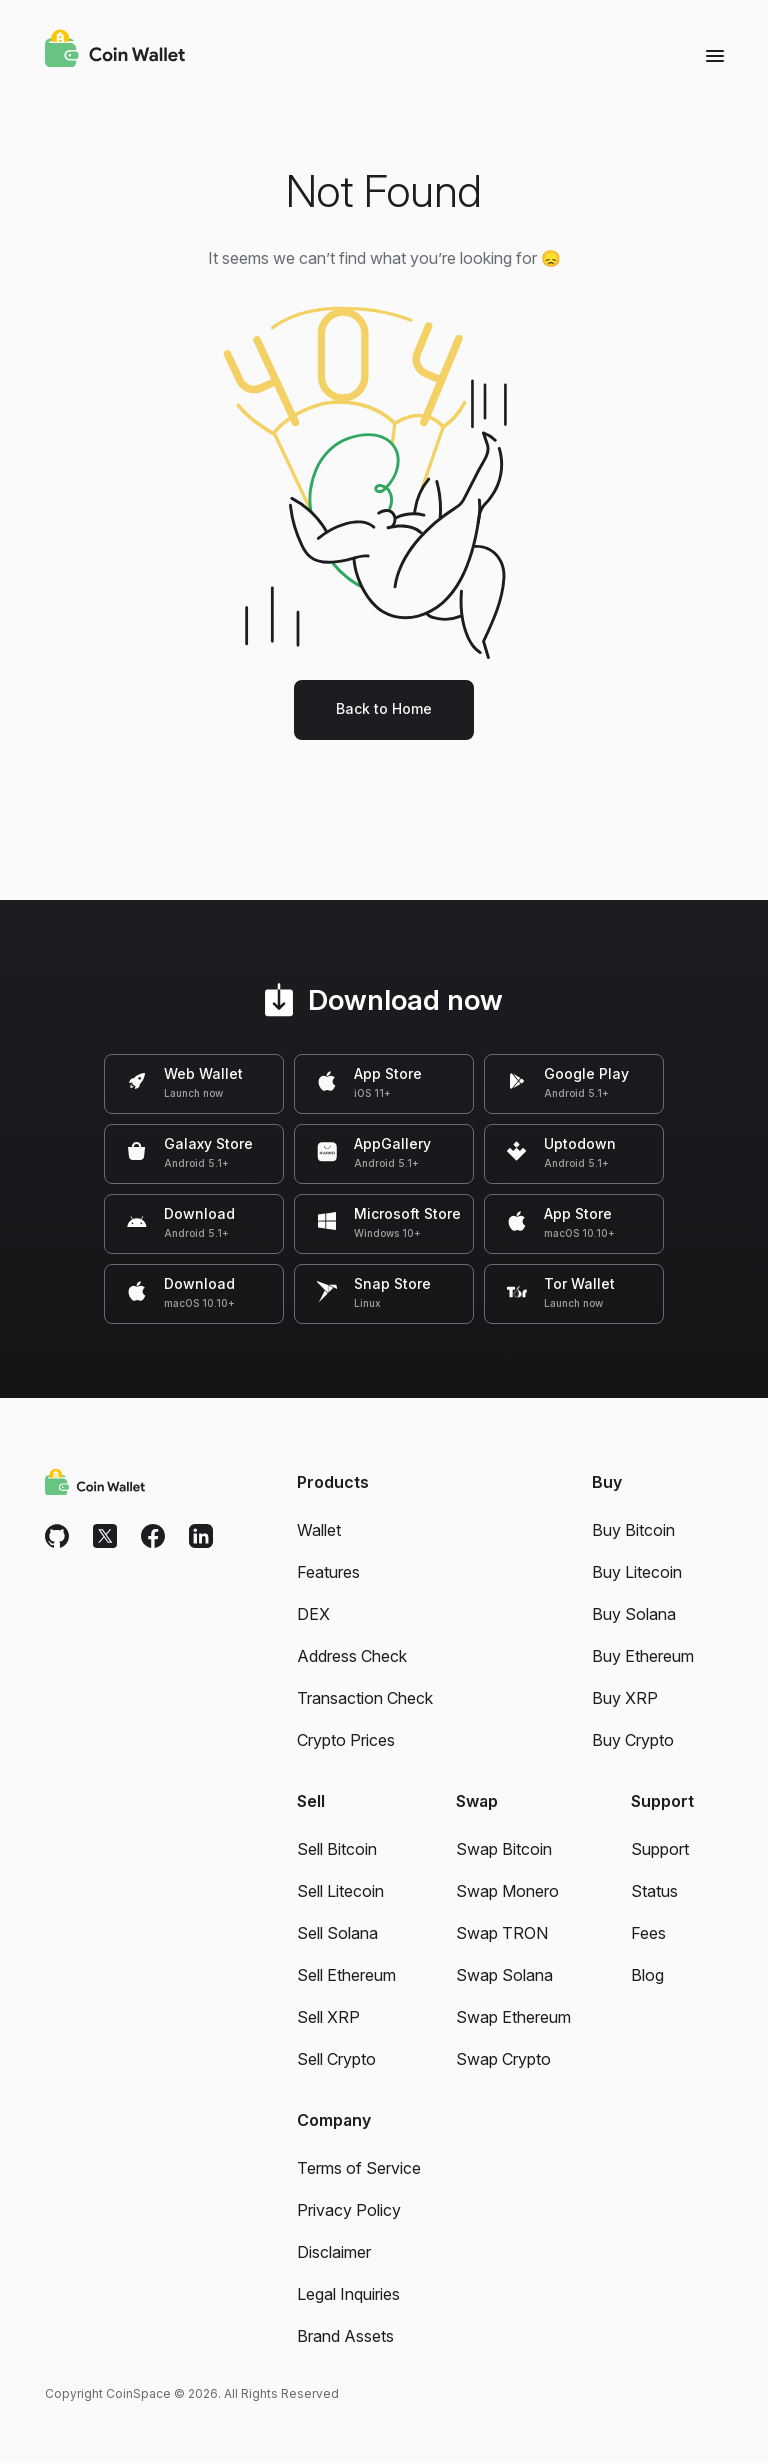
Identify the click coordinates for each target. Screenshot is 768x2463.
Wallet (319, 1530)
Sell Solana (337, 1933)
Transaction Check (365, 1698)
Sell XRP (328, 2017)
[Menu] (715, 55)
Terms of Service (359, 2168)
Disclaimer (334, 2252)
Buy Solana (634, 1614)
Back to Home (384, 708)
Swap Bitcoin (504, 1849)
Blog (647, 1975)
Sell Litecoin (340, 1891)
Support (660, 1849)
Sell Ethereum (346, 1975)
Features (328, 1572)
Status (654, 1891)
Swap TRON (502, 1933)
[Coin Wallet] (115, 51)
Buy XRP (625, 1698)
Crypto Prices (346, 1740)
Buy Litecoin (637, 1572)
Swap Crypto (503, 2059)
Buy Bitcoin (633, 1530)
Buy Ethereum (643, 1656)
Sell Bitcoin (337, 1849)
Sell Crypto (336, 2059)
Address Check (352, 1656)
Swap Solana (504, 1975)
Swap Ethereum (513, 2017)
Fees (648, 1933)
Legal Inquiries (348, 2294)
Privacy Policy (349, 2210)
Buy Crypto (633, 1740)
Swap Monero (507, 1891)
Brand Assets (345, 2336)
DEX (313, 1614)
